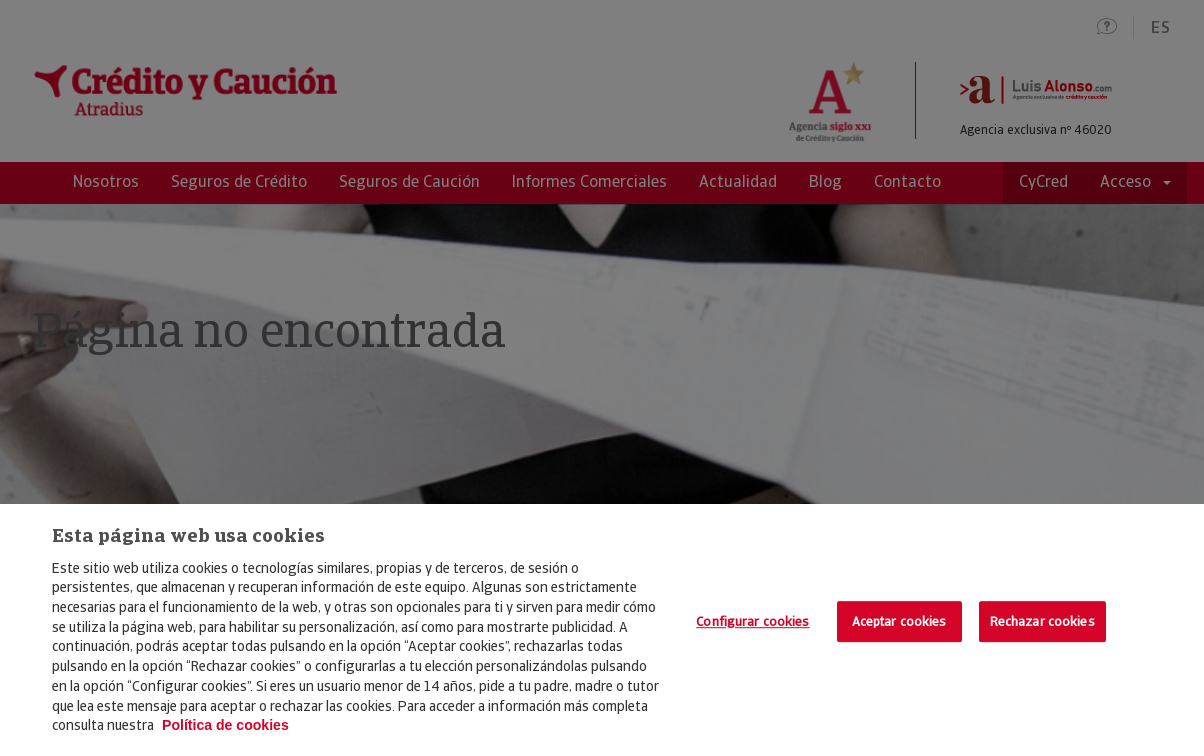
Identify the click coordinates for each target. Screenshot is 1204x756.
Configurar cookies (752, 621)
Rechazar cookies (1042, 621)
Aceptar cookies (899, 621)
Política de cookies (225, 725)
